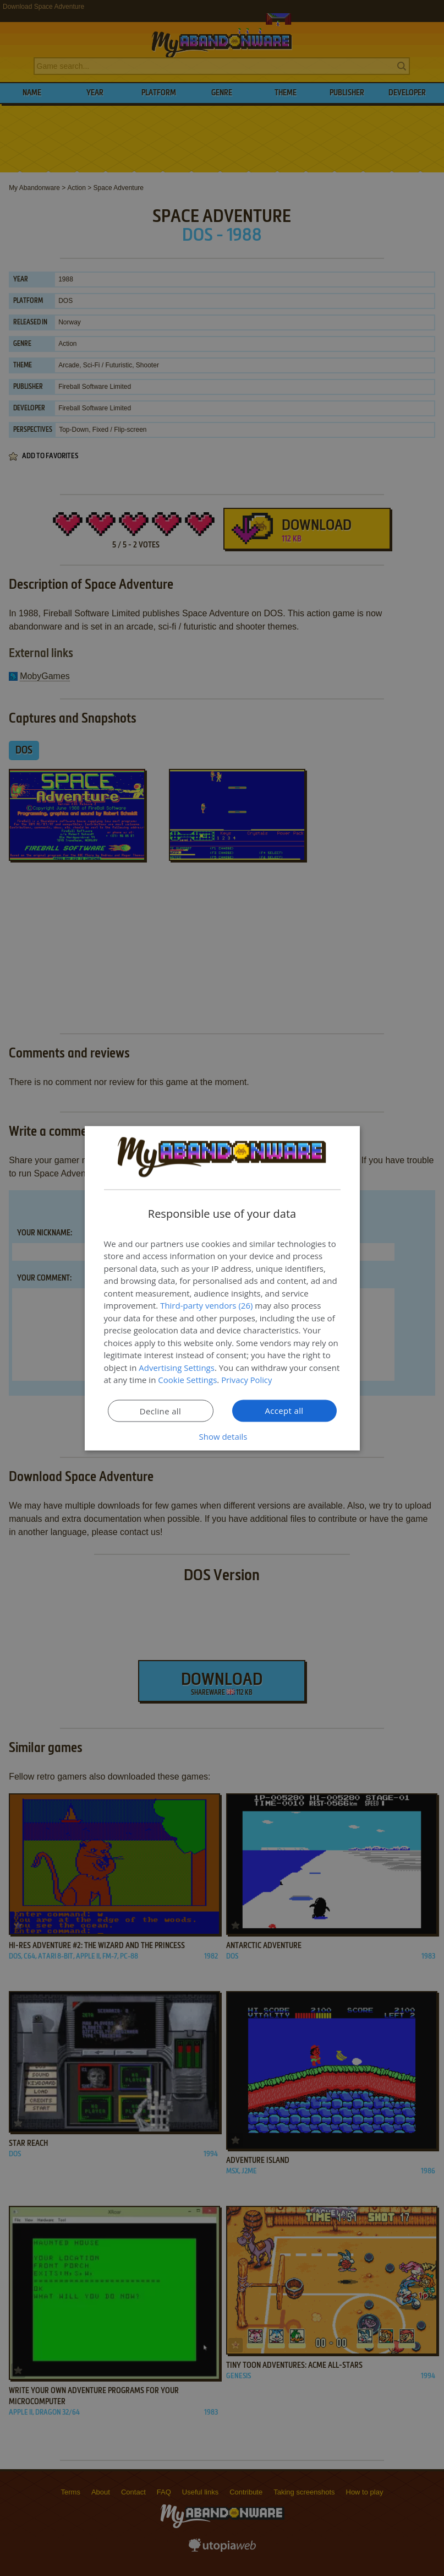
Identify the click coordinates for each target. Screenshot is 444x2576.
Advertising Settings (177, 1367)
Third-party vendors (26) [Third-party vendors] (206, 1305)
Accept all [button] (284, 1410)
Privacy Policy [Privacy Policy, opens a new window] (247, 1379)
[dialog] (222, 1288)
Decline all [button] (161, 1410)
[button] (222, 1436)
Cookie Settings (187, 1379)
